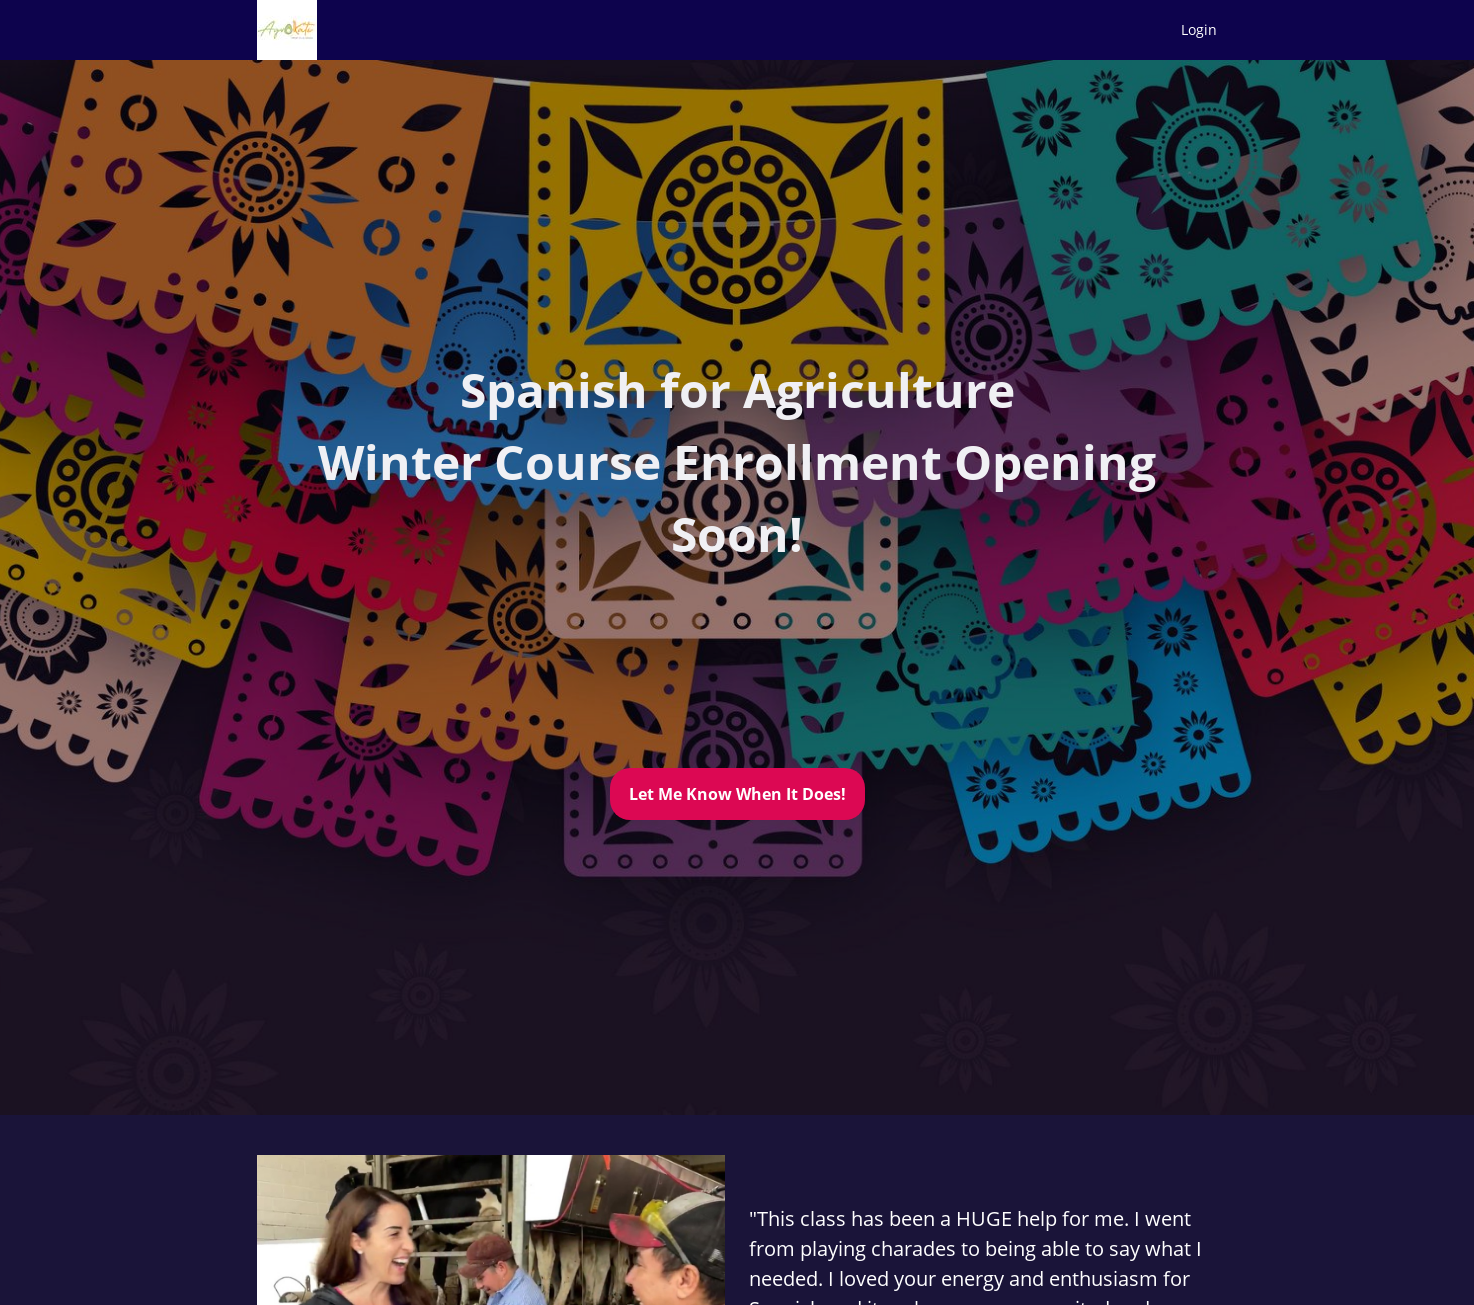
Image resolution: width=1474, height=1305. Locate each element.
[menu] (1191, 30)
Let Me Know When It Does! (737, 794)
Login (1199, 29)
